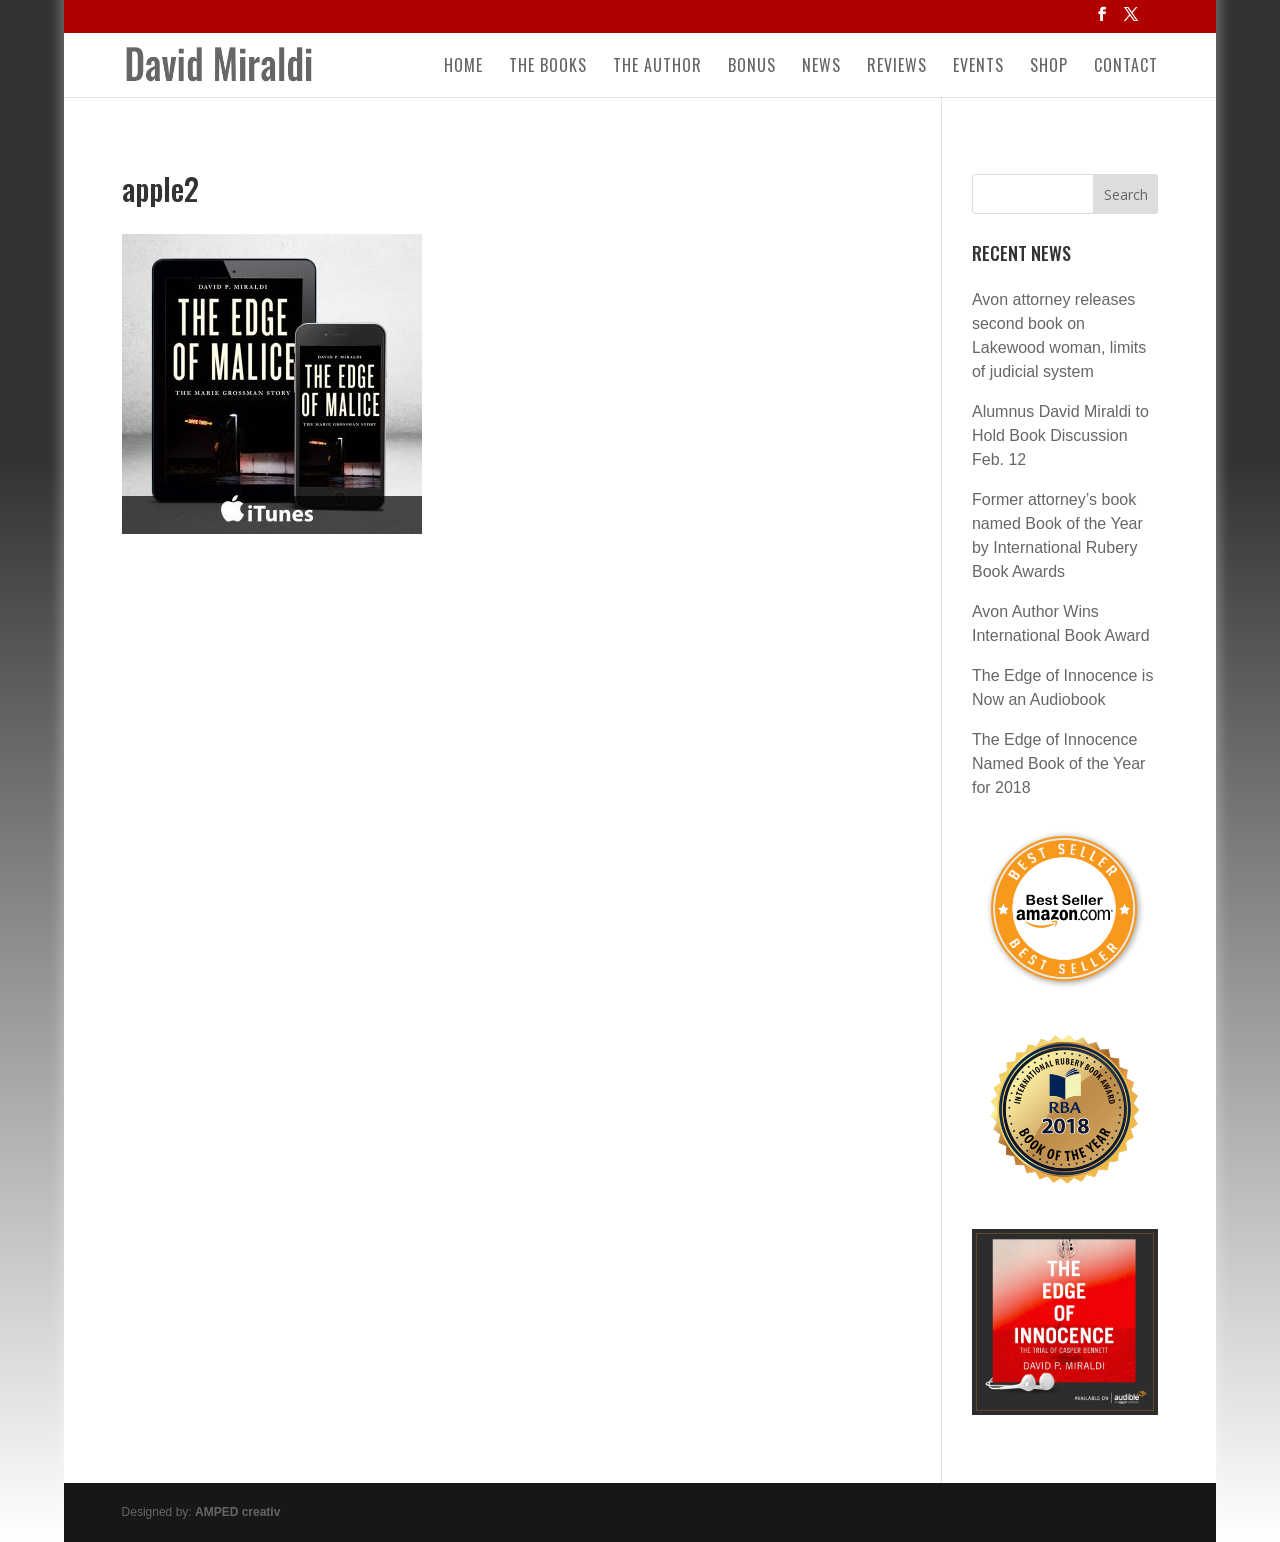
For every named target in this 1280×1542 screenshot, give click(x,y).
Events (978, 67)
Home (463, 67)
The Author (657, 67)
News (821, 67)
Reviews (897, 67)
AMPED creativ (237, 1512)
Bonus (752, 67)
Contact (1126, 67)
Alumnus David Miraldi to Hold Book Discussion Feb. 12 (1060, 435)
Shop (1049, 67)
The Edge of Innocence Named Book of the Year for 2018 (1058, 763)
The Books (548, 67)
